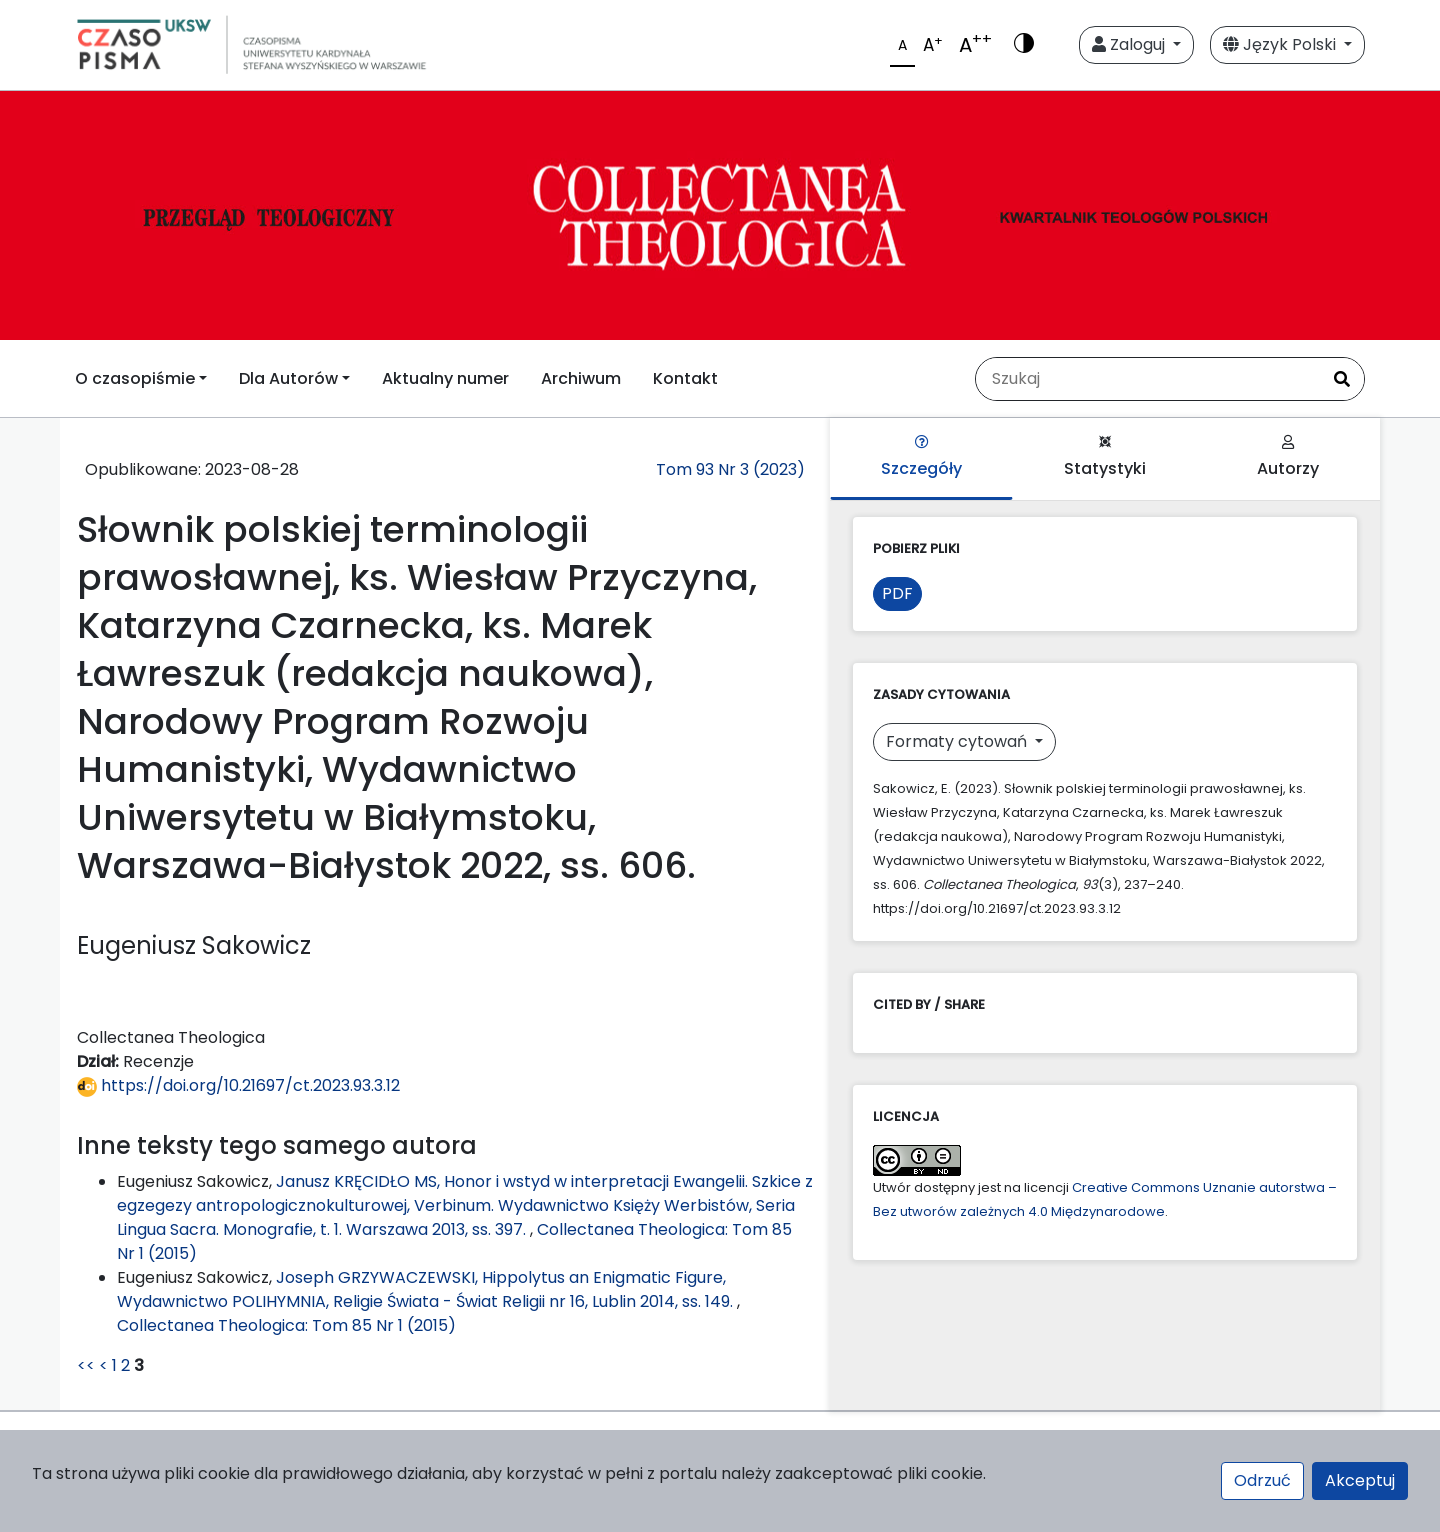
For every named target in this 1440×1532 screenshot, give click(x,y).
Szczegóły (921, 457)
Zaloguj (1130, 44)
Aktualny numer (445, 378)
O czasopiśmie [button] (135, 378)
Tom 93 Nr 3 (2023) (730, 469)
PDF (897, 593)
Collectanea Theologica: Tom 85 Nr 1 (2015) (286, 1325)
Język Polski (1281, 44)
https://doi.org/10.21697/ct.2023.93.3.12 (238, 1085)
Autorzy (1288, 457)
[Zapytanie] (1148, 379)
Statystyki (1105, 457)
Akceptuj (1360, 1480)
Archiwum (581, 378)
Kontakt (685, 378)
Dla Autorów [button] (288, 378)
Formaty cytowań (958, 741)
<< (86, 1365)
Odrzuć (1262, 1480)
